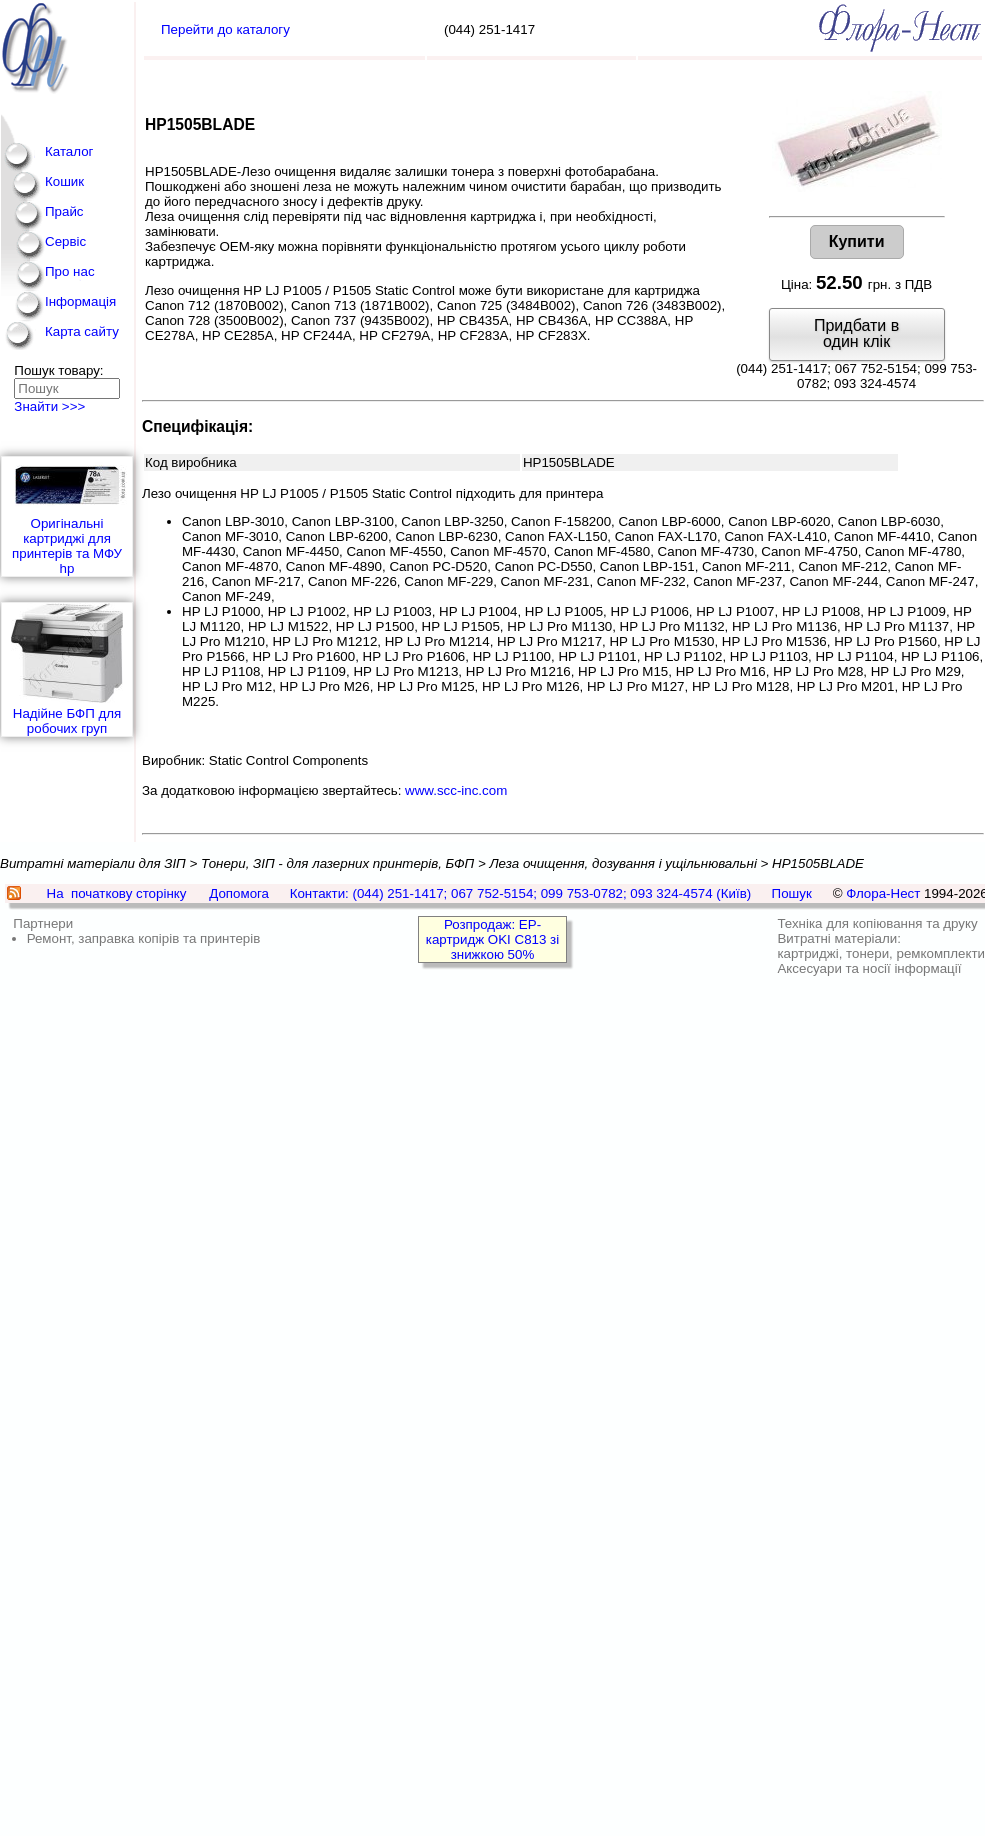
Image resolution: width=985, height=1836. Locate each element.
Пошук (792, 893)
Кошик (64, 181)
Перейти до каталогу (225, 29)
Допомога (239, 893)
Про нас (70, 271)
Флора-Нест (883, 893)
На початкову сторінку (117, 893)
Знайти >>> (49, 406)
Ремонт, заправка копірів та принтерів (144, 938)
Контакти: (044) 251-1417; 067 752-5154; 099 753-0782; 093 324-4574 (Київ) (521, 893)
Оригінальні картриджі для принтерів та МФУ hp (67, 516)
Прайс (64, 211)
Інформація (80, 301)
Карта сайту (82, 331)
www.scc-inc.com (456, 790)
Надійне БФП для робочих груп (67, 669)
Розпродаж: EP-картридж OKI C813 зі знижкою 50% (492, 939)
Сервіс (65, 241)
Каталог (69, 151)
